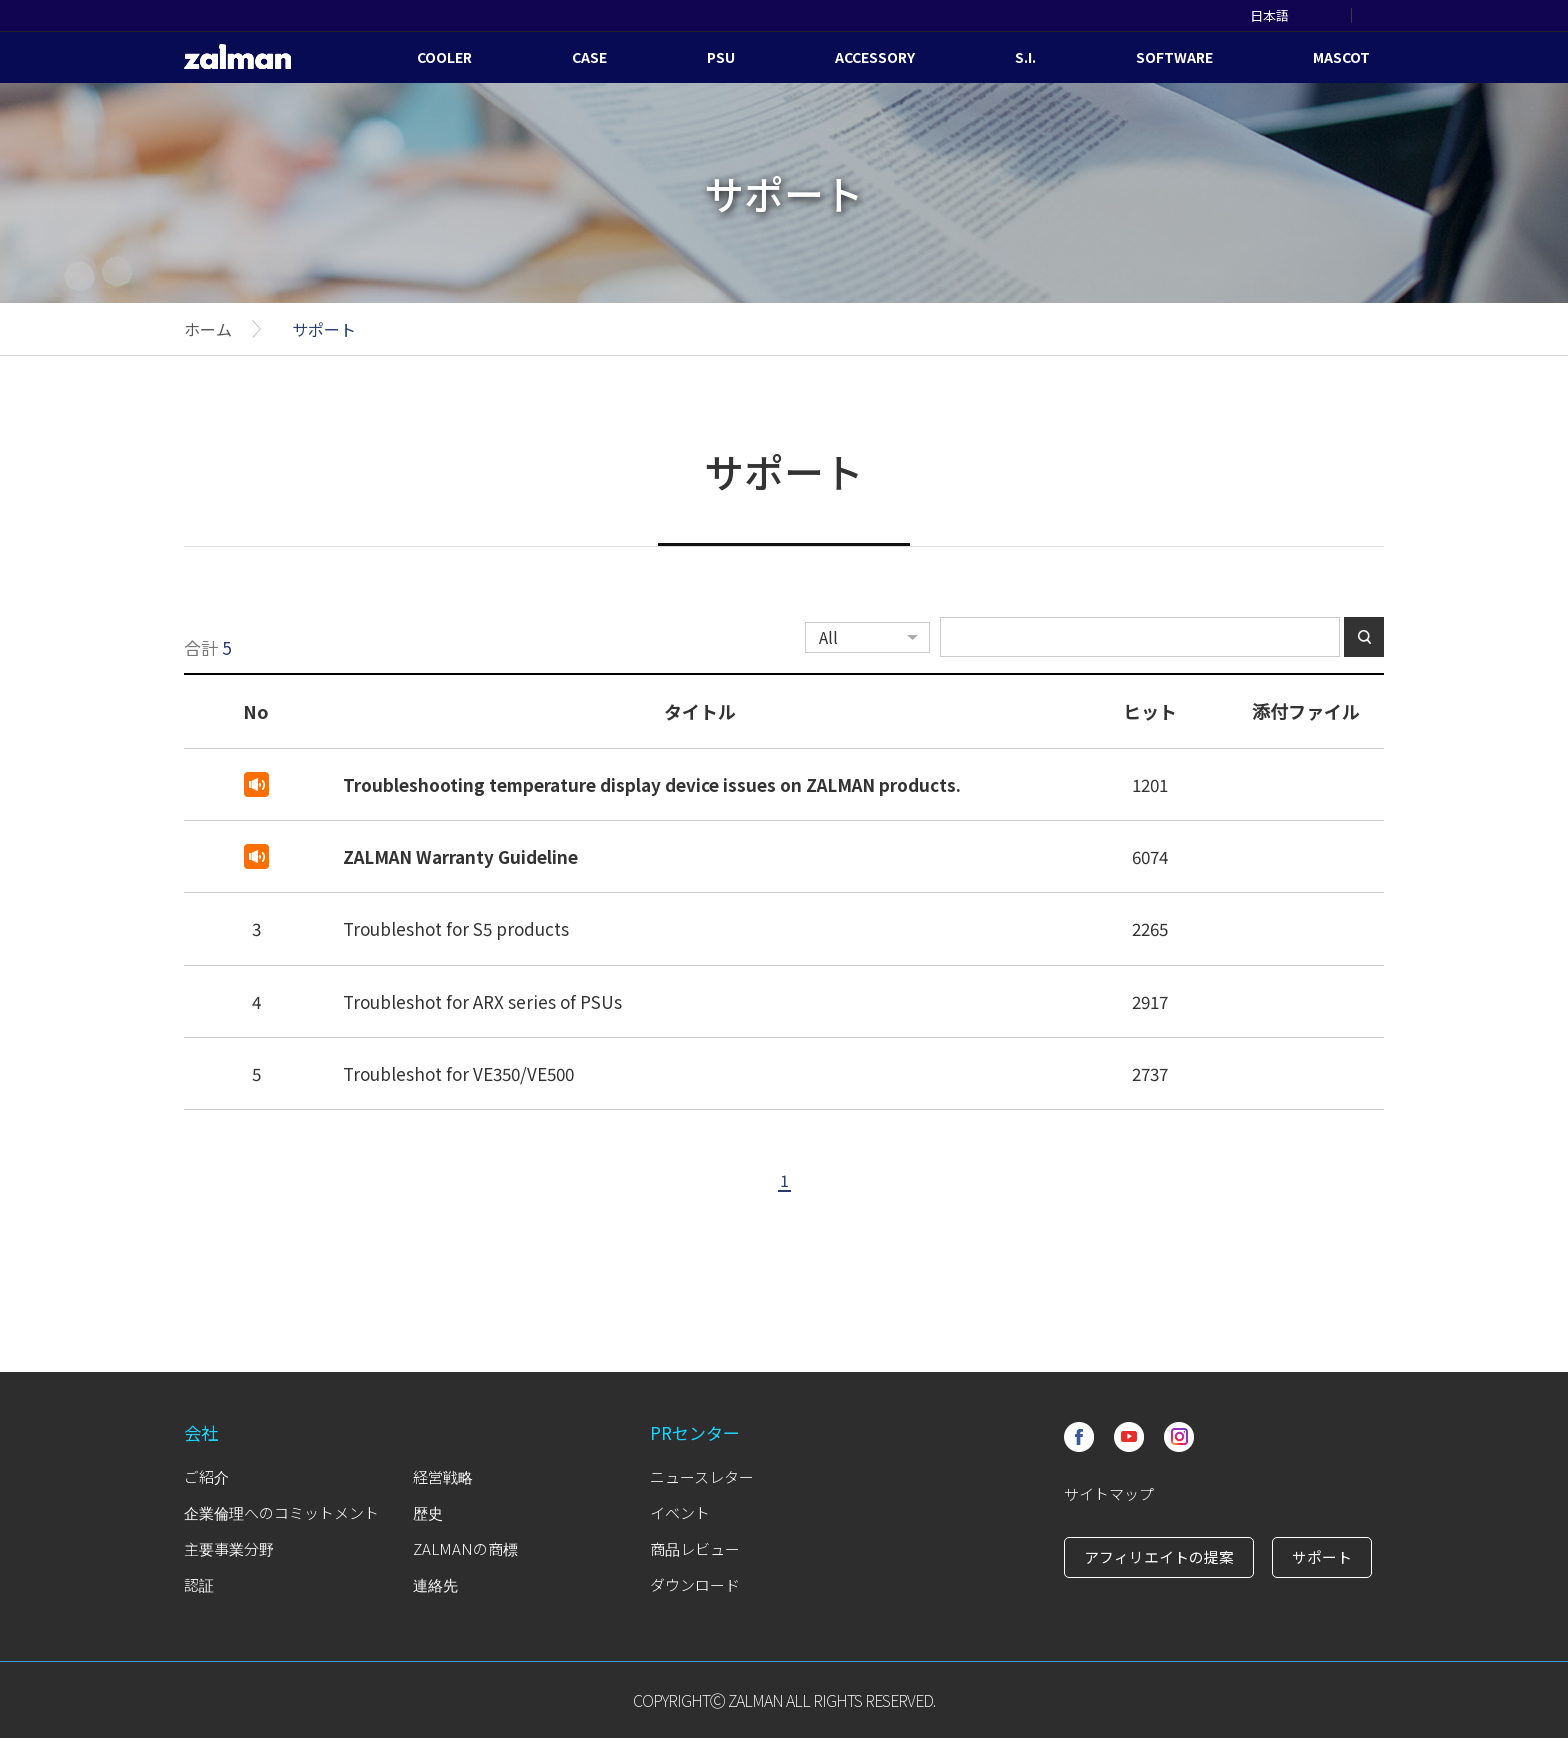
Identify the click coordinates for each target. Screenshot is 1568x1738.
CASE (589, 57)
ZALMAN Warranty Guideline (460, 856)
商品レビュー (695, 1548)
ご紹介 (206, 1476)
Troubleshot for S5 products (456, 928)
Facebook (1079, 1437)
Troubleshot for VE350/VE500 (458, 1073)
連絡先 (435, 1584)
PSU (721, 57)
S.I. (1025, 57)
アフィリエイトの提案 (1159, 1556)
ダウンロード (695, 1584)
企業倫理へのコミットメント (281, 1512)
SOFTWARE (1174, 57)
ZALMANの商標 (465, 1548)
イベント (680, 1512)
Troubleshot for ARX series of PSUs (482, 1001)
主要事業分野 (229, 1548)
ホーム (208, 329)
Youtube (1129, 1437)
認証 (199, 1584)
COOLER (444, 57)
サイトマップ (1109, 1493)
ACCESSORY (875, 57)
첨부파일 (1306, 783)
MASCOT (1341, 57)
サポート (324, 329)
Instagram (1179, 1437)
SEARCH (1376, 15)
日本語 (1269, 15)
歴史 (428, 1512)
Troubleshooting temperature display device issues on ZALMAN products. (652, 784)
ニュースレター (702, 1476)
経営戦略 (443, 1476)
